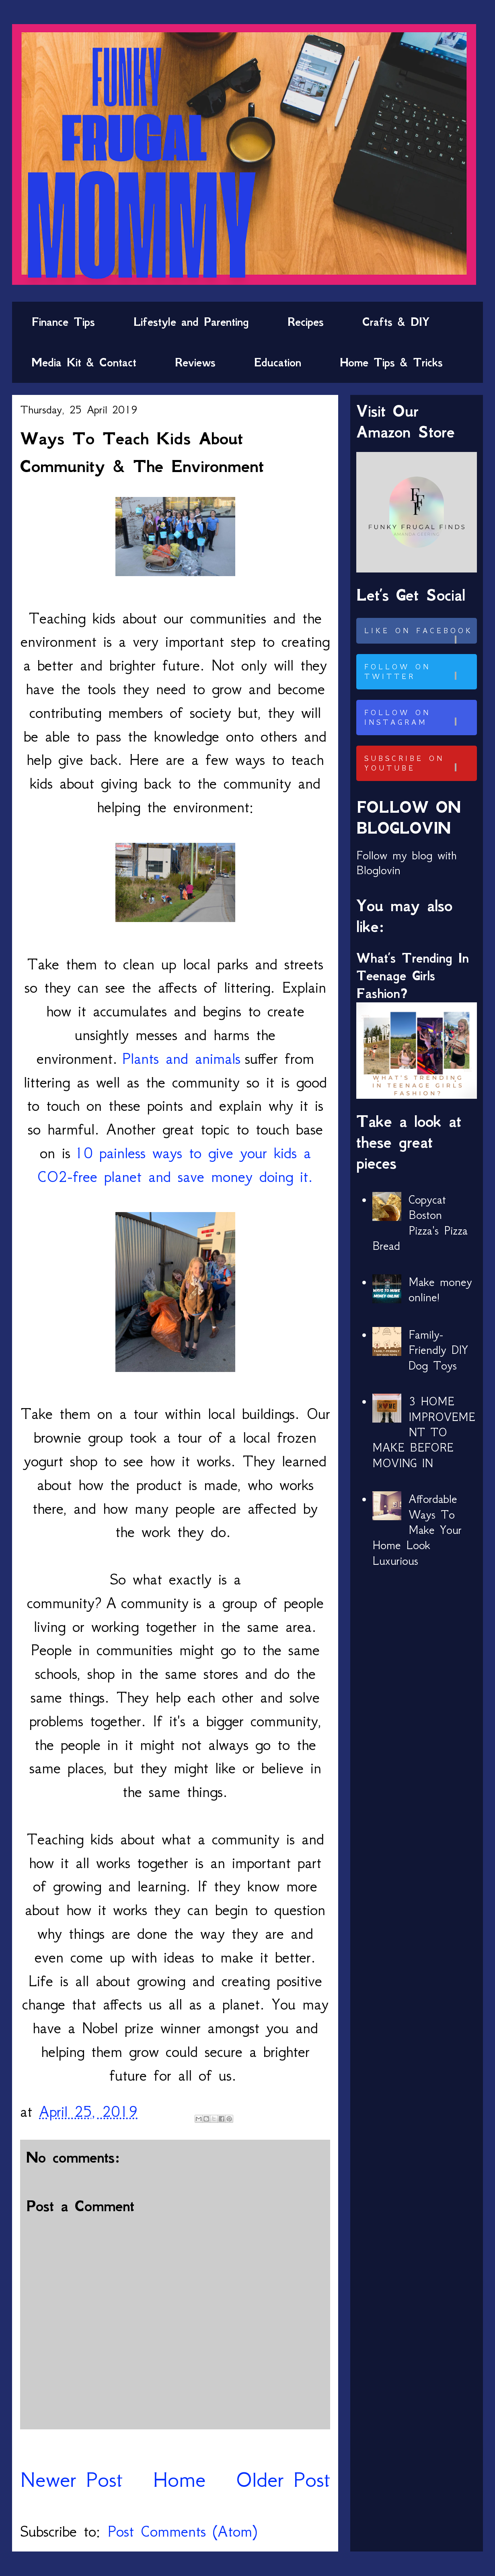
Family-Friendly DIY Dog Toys (438, 1350)
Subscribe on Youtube (419, 763)
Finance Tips (63, 322)
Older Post (283, 2479)
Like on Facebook (419, 635)
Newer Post (71, 2479)
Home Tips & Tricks (391, 362)
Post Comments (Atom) (182, 2531)
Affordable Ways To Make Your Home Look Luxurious (417, 1530)
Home (179, 2479)
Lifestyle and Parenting (191, 322)
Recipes (306, 322)
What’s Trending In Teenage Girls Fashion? (412, 975)
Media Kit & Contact (83, 362)
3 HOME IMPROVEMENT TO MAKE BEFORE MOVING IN (423, 1432)
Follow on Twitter (419, 671)
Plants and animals (181, 1058)
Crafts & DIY (395, 322)
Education (277, 362)
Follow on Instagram (419, 717)
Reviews (195, 362)
